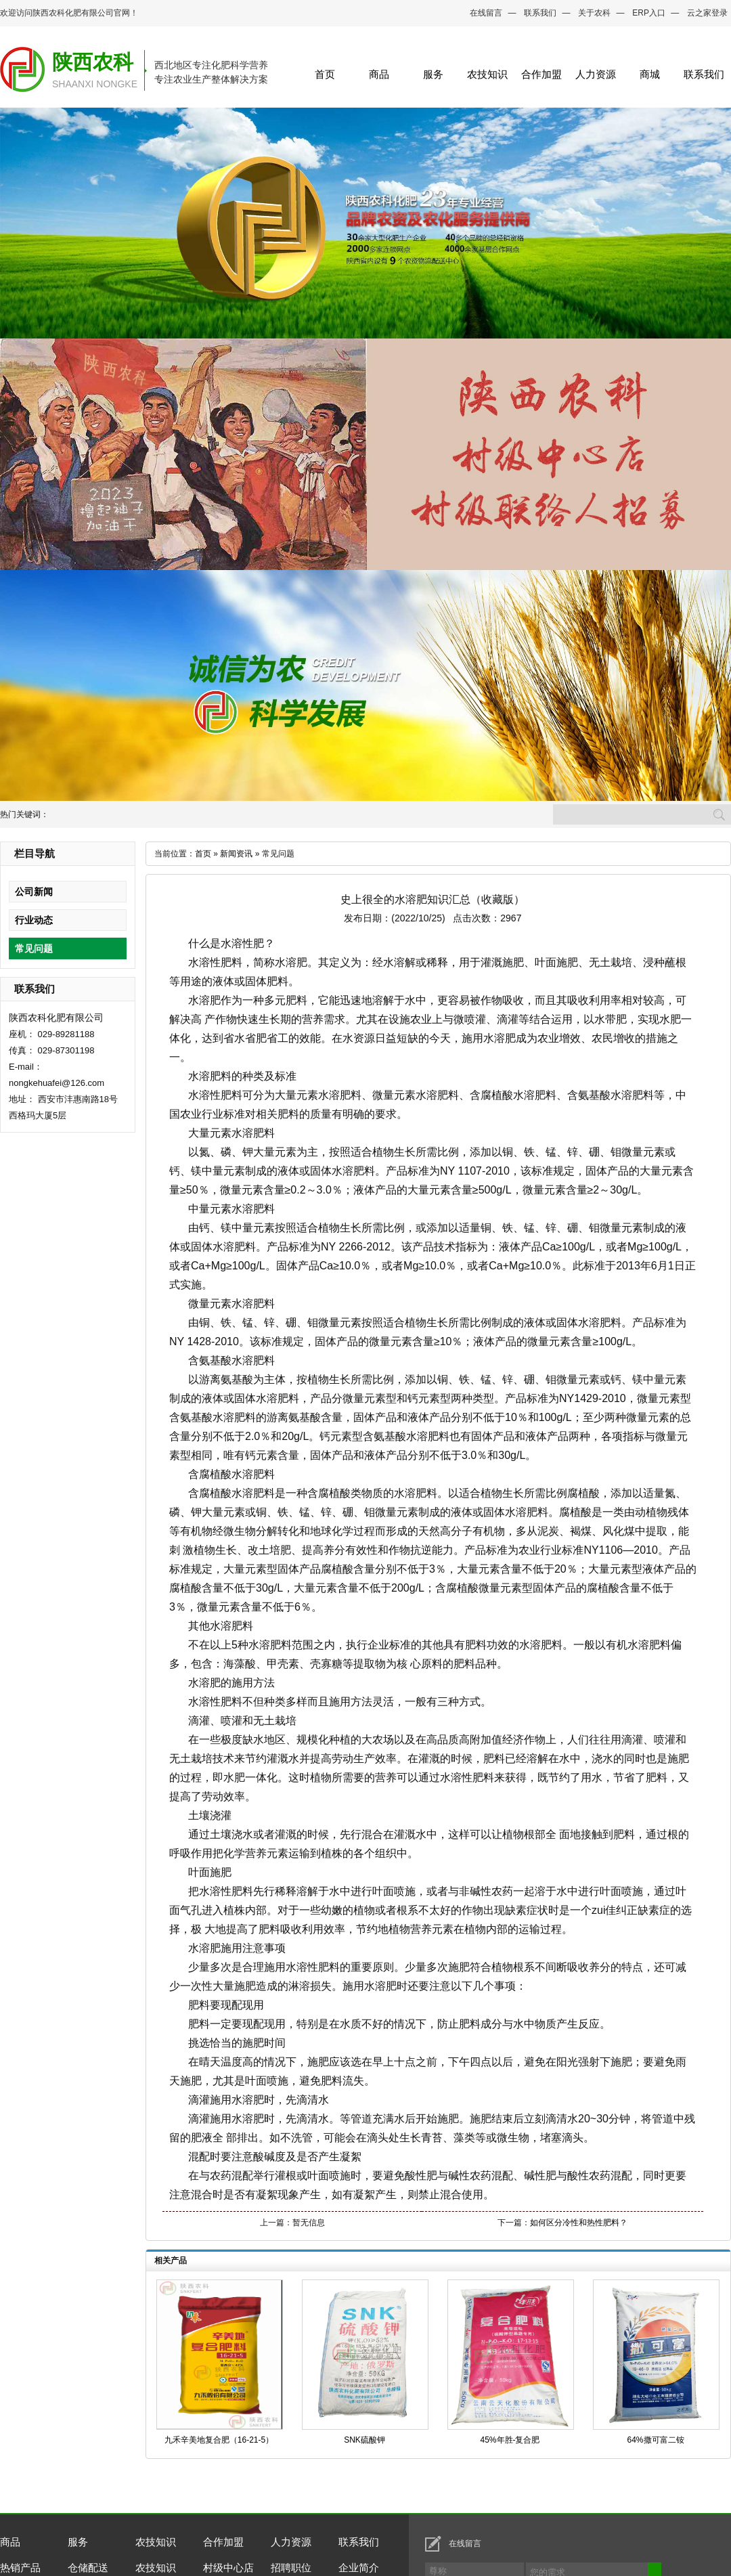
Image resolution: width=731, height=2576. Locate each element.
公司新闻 (34, 891)
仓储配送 (88, 2567)
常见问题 (34, 948)
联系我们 (540, 13)
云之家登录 (707, 13)
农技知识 (487, 74)
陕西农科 (92, 62)
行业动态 (34, 920)
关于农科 (594, 13)
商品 (379, 74)
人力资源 (595, 74)
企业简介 (358, 2567)
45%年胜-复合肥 (509, 2440)
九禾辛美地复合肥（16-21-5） (218, 2440)
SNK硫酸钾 (364, 2440)
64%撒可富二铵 (655, 2440)
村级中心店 (228, 2567)
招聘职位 (291, 2567)
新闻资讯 (236, 853)
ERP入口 (648, 13)
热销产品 (20, 2567)
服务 (433, 74)
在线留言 (486, 13)
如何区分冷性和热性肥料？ (578, 2222)
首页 (325, 74)
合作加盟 (541, 74)
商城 (650, 74)
